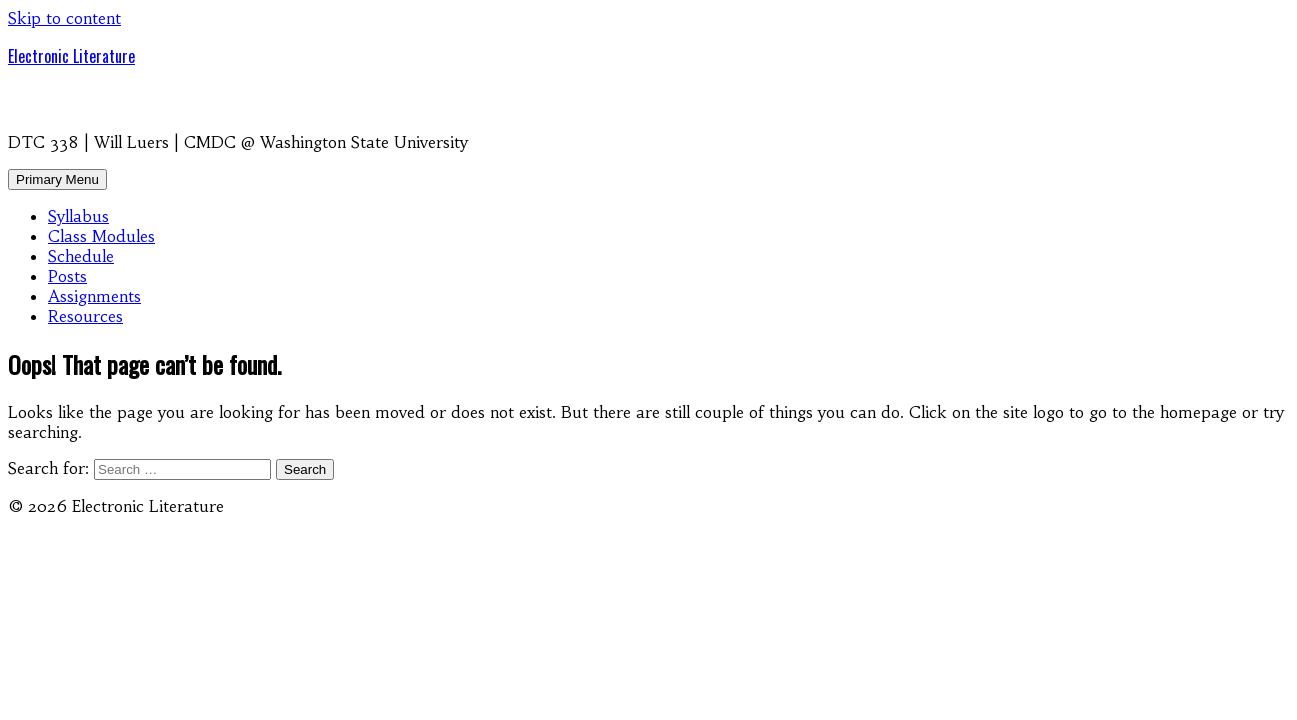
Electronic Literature (71, 56)
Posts (67, 276)
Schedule (81, 256)
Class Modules (101, 236)
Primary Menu (57, 179)
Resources (85, 316)
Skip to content (64, 18)
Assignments (94, 296)
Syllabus (78, 216)
